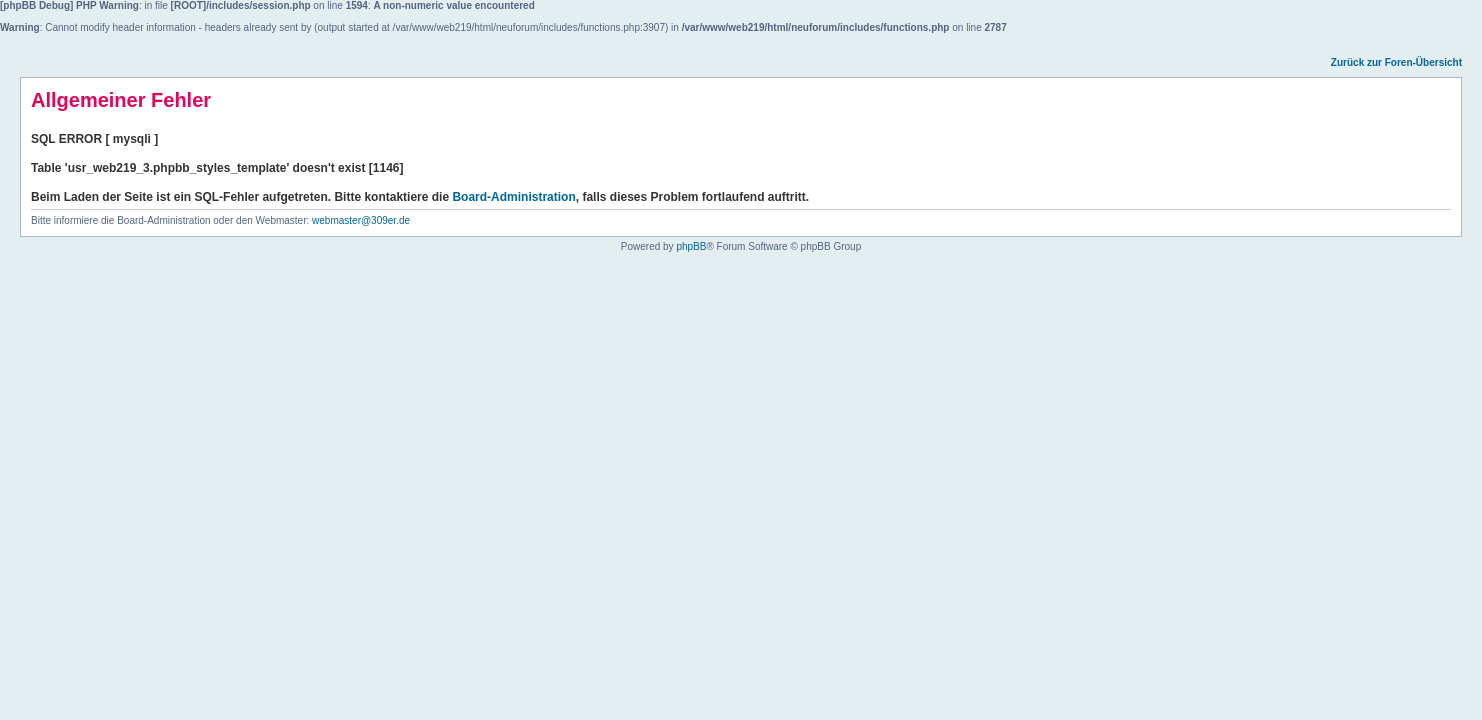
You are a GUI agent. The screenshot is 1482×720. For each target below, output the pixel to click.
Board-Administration (513, 197)
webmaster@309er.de (361, 220)
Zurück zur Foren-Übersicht (1396, 62)
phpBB (691, 246)
